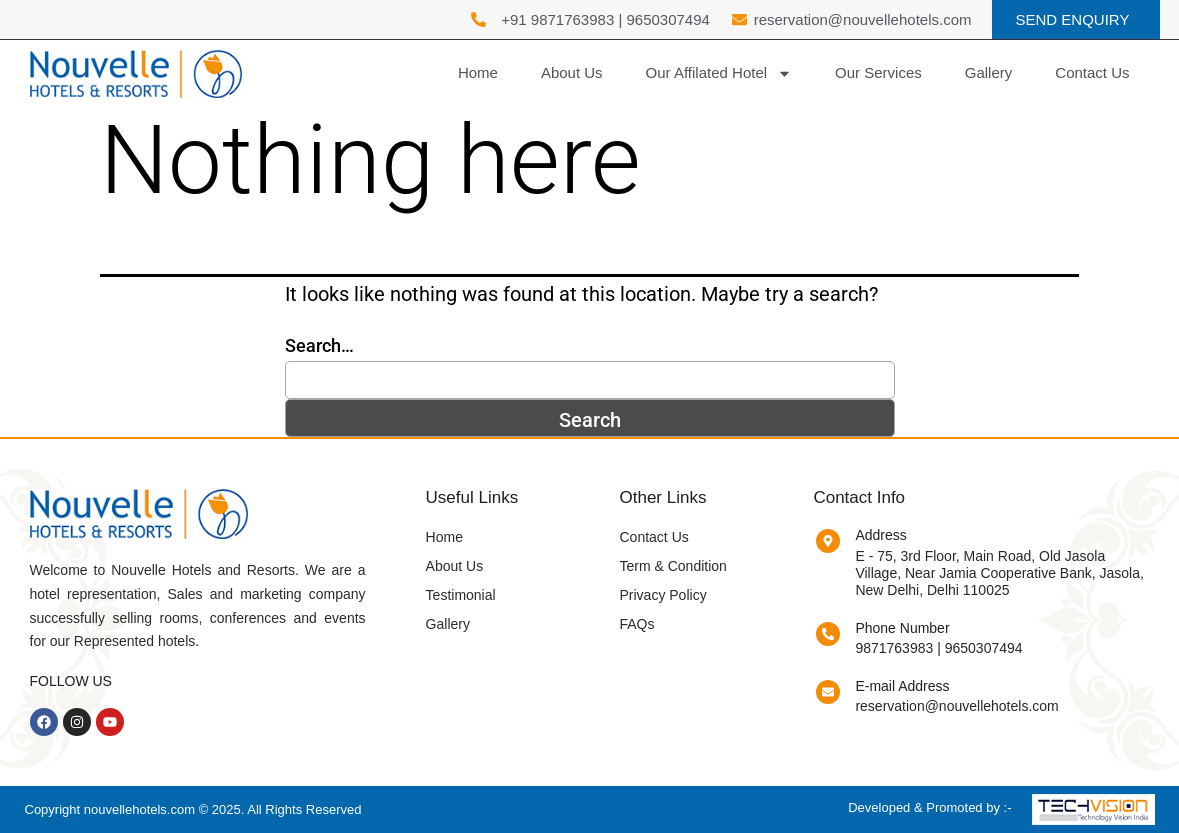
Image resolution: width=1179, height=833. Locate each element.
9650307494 (667, 19)
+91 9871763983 (557, 19)
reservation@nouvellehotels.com (956, 706)
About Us (572, 72)
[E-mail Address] (828, 692)
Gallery (989, 72)
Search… (319, 345)
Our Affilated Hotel (719, 73)
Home (478, 72)
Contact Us (1092, 72)
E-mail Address (902, 686)
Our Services (878, 72)
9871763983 (894, 648)
